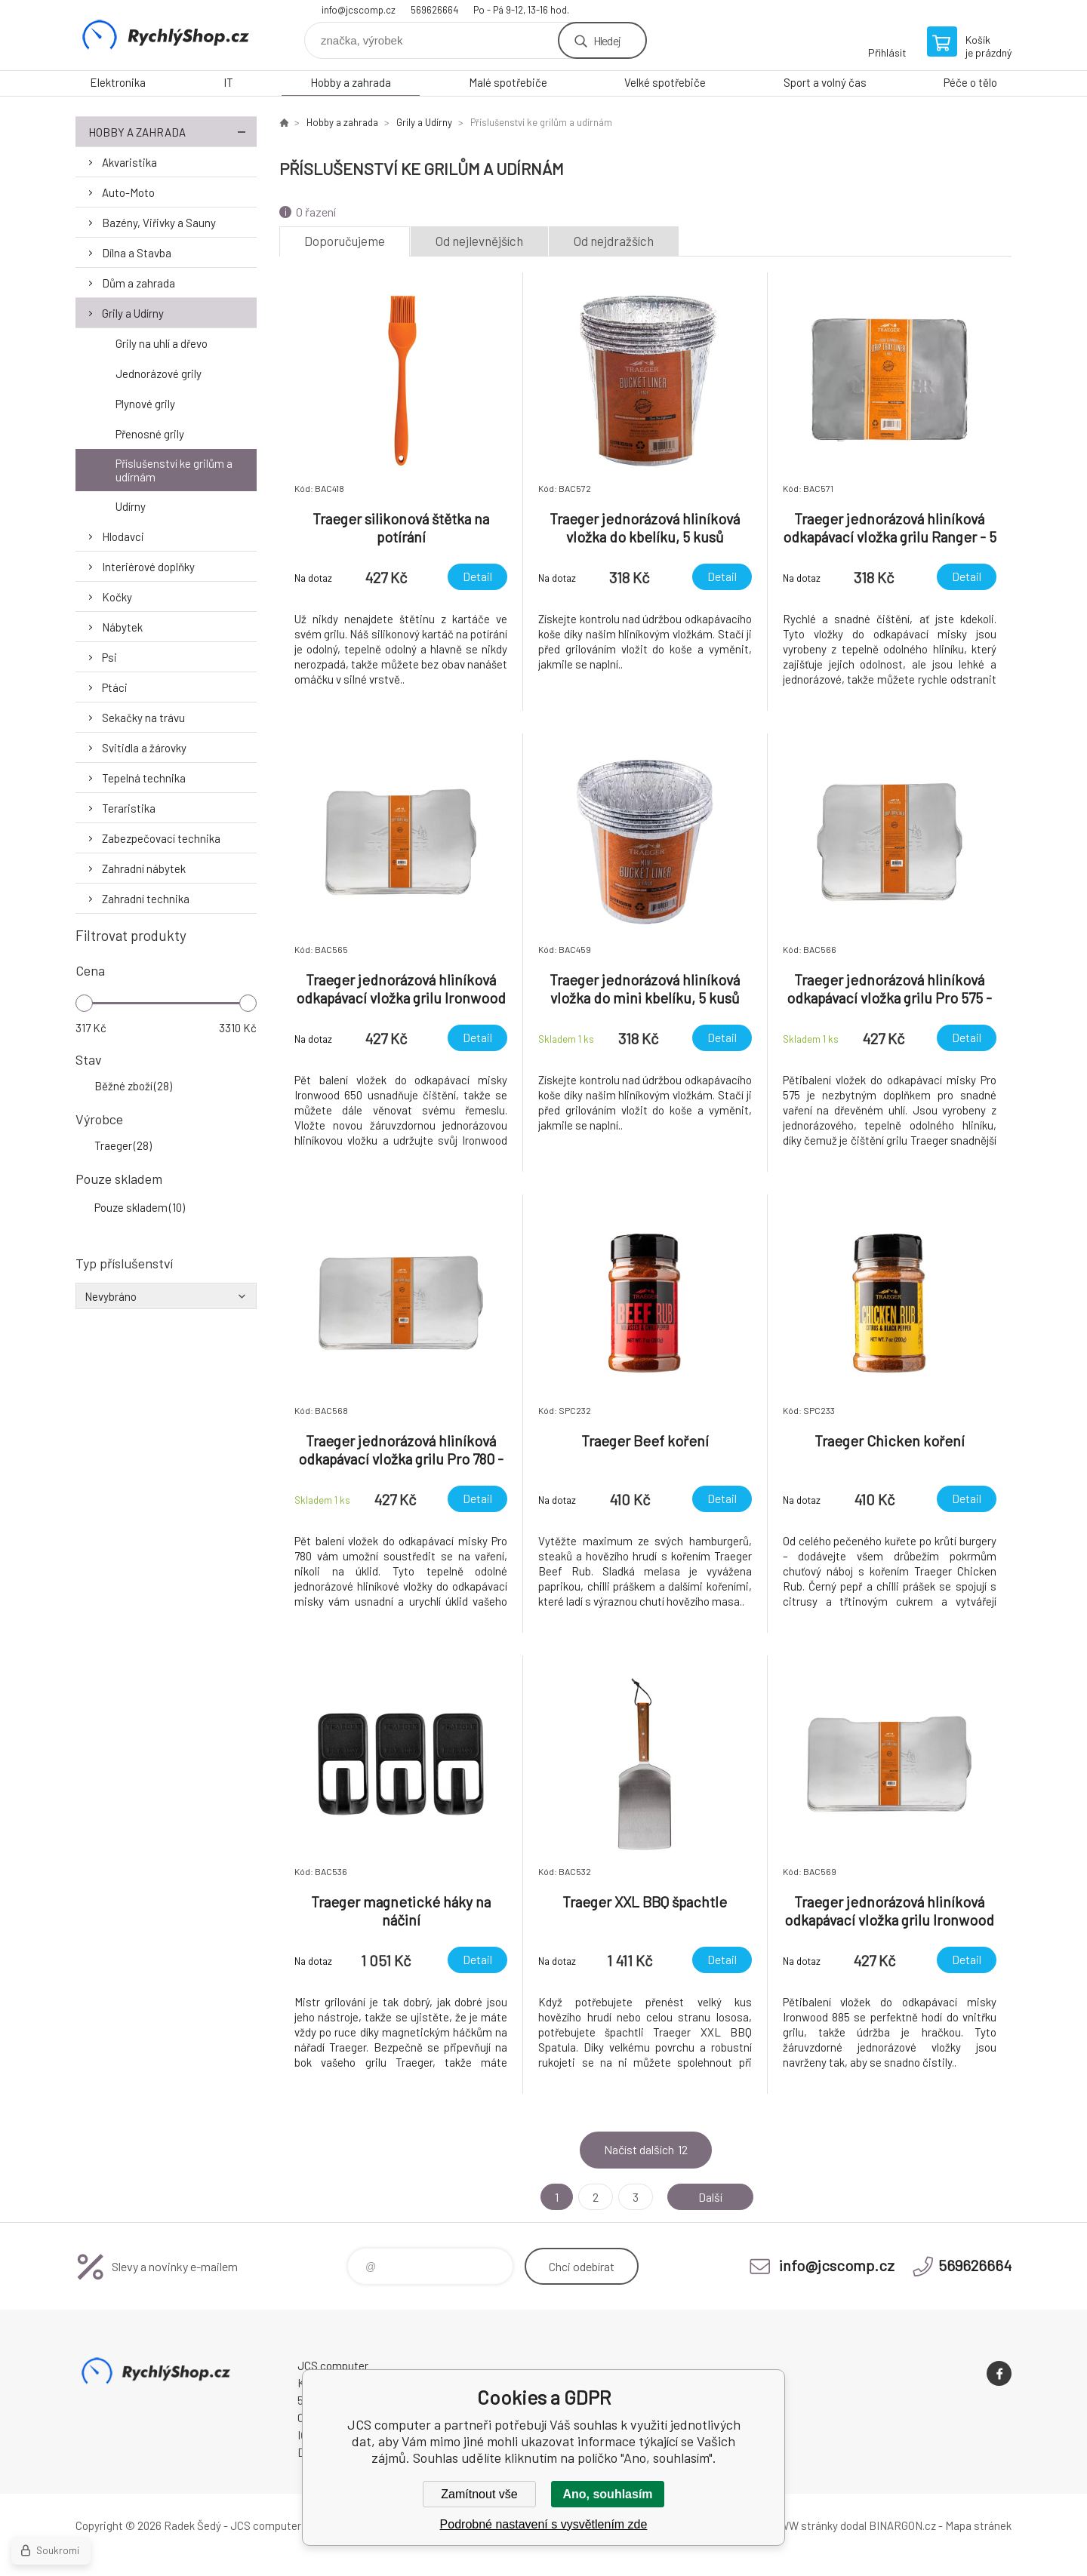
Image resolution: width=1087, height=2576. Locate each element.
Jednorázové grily (158, 373)
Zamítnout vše (479, 2494)
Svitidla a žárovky (144, 748)
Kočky (117, 597)
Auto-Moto (128, 192)
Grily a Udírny (133, 313)
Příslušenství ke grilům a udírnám (173, 470)
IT (228, 82)
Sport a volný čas (825, 82)
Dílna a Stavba (136, 253)
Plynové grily (145, 403)
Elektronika (118, 82)
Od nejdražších (614, 240)
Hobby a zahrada (350, 82)
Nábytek (122, 627)
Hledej (606, 40)
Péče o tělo (970, 82)
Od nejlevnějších (479, 240)
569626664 (434, 10)
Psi (109, 657)
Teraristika (129, 808)
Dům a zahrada (138, 283)
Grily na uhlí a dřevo (161, 343)
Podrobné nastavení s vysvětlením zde (544, 2524)
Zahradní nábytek (144, 868)
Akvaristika (129, 162)
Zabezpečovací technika (161, 838)
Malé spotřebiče (508, 82)
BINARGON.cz (902, 2525)
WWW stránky (803, 2525)
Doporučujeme (344, 240)
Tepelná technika (144, 778)
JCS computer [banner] (166, 35)
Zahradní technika (145, 898)
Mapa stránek (978, 2525)
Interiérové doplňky (148, 566)
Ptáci (115, 687)
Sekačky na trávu (143, 717)
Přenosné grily (149, 434)
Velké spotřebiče (665, 82)
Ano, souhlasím (607, 2494)
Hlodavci (123, 536)
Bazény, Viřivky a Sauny (159, 222)
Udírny (130, 506)
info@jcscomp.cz (359, 10)
